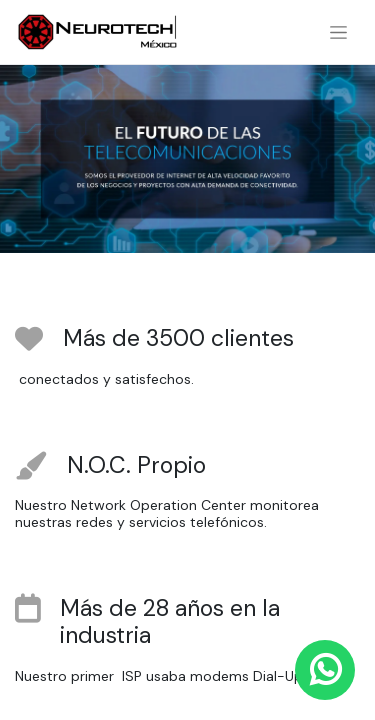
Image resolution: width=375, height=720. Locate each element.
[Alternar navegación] (338, 32)
